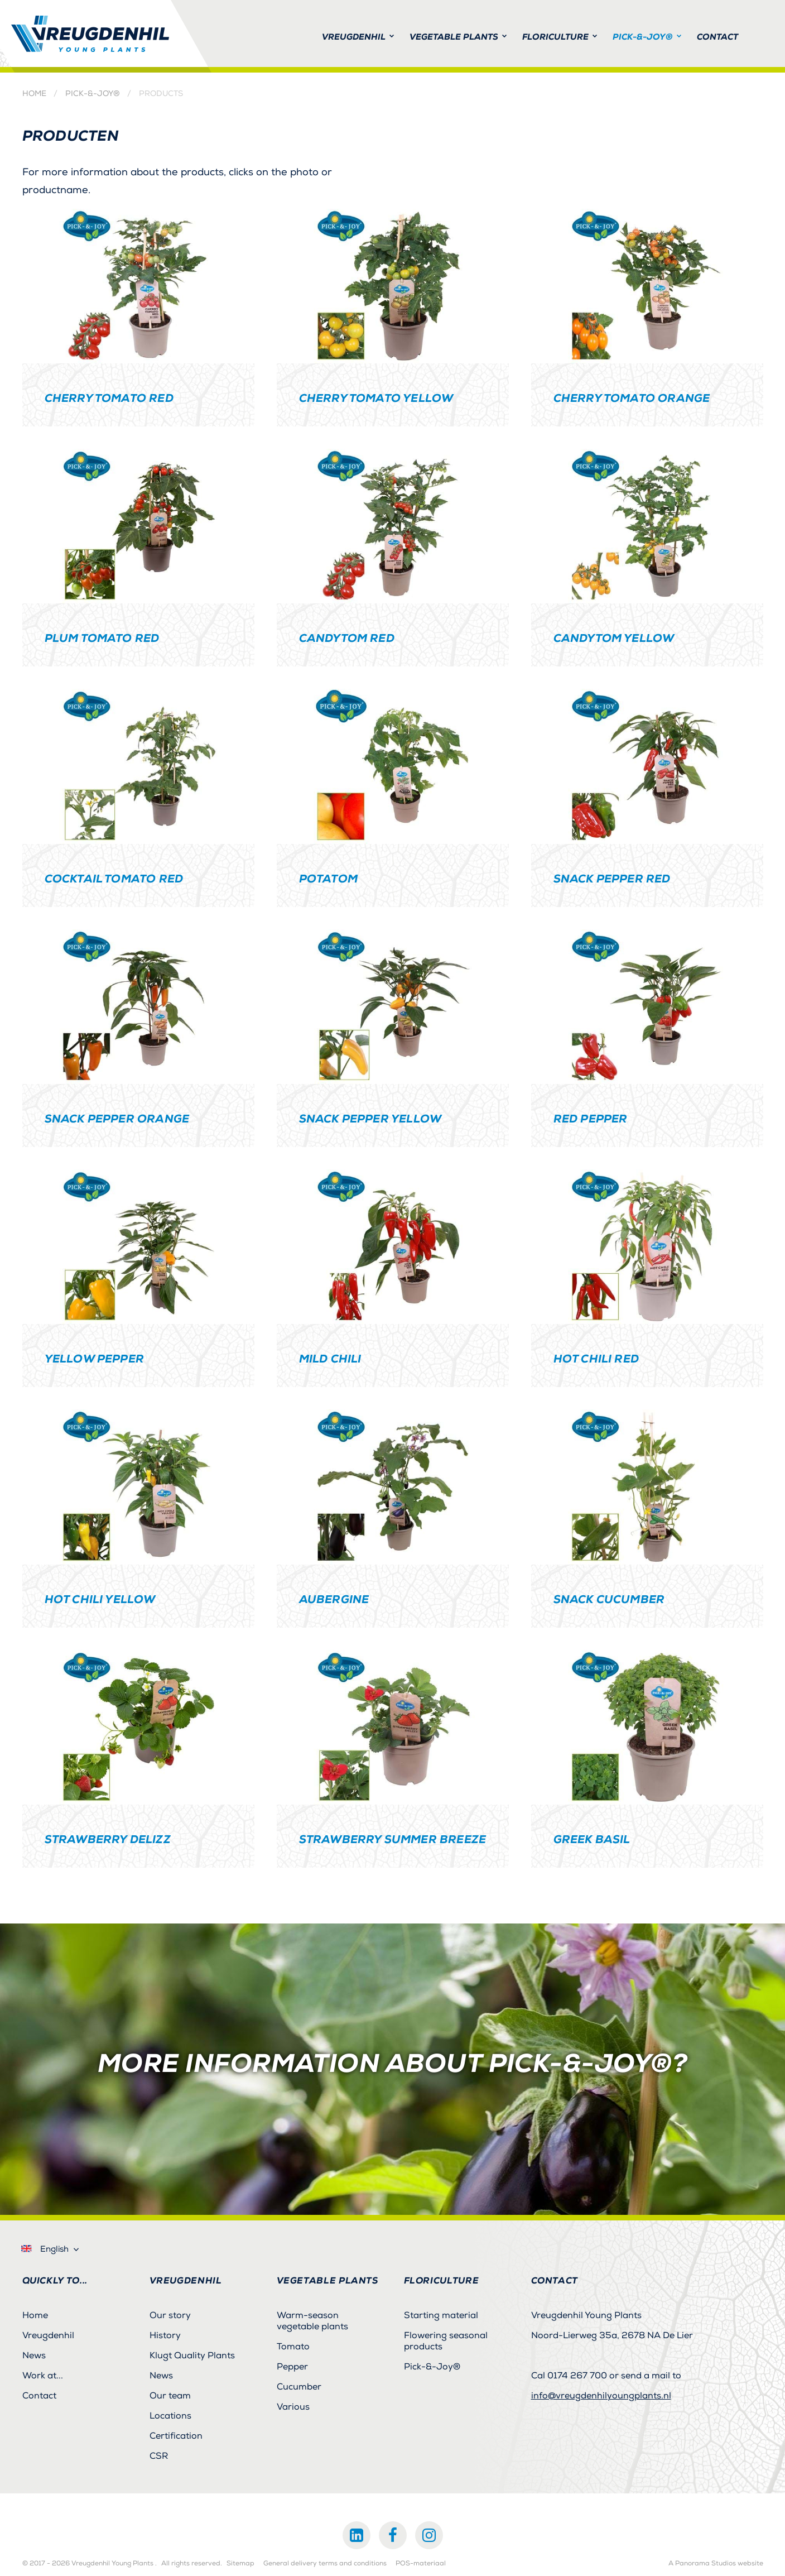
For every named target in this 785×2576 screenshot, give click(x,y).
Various (293, 2406)
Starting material (441, 2315)
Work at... (42, 2375)
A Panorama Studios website (715, 2564)
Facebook (393, 2535)
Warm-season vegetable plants (312, 2321)
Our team (170, 2395)
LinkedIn (356, 2535)
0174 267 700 (577, 2375)
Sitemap (240, 2564)
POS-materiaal (421, 2564)
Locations (170, 2415)
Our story (170, 2315)
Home (34, 93)
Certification (176, 2435)
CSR (159, 2456)
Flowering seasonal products (446, 2341)
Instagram (429, 2535)
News (34, 2355)
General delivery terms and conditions (325, 2564)
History (165, 2335)
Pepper (292, 2366)
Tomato (293, 2346)
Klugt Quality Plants (192, 2355)
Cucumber (299, 2386)
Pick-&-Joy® (92, 93)
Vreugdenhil (48, 2335)
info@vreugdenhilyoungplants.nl (601, 2395)
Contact (39, 2395)
